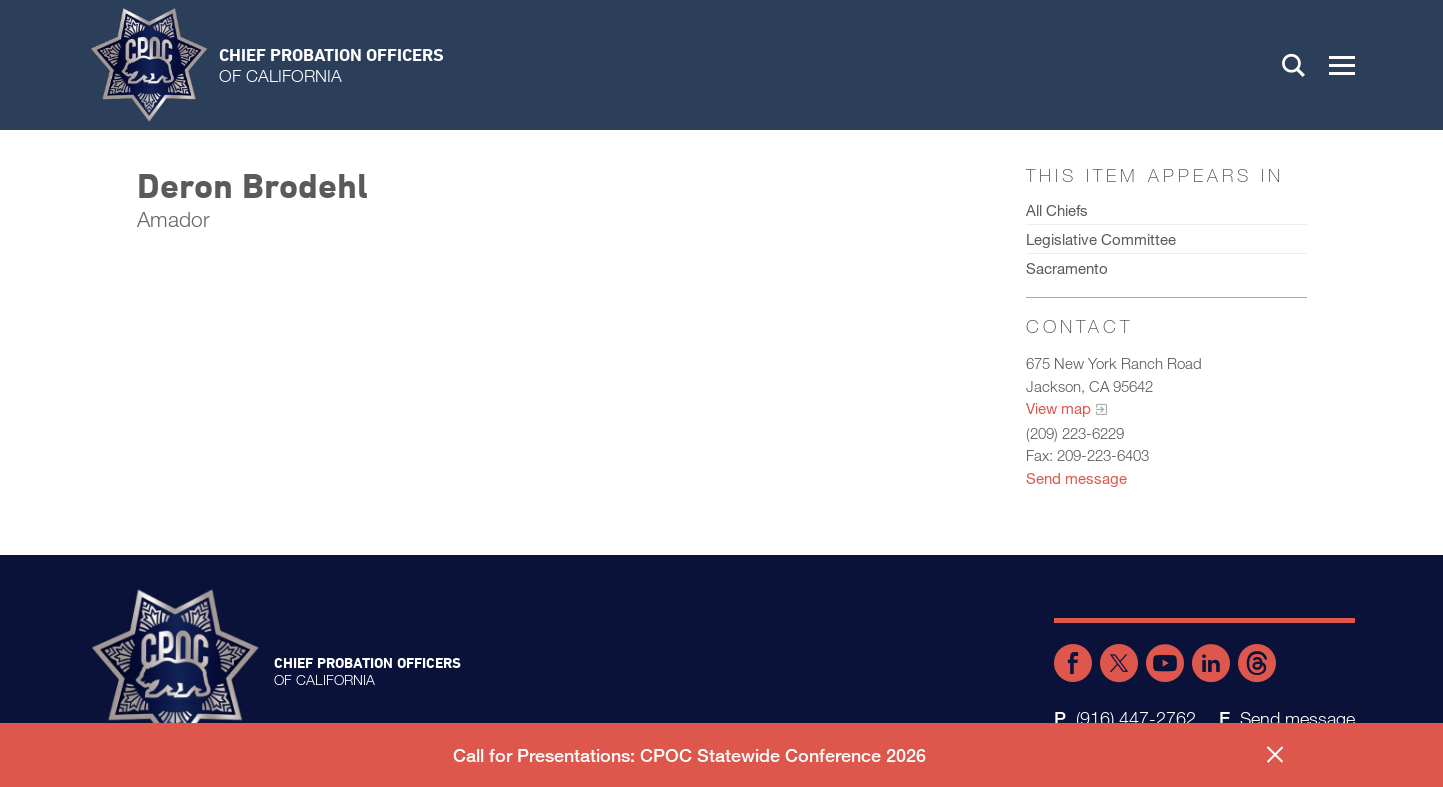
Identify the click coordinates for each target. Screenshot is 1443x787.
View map (1058, 408)
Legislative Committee (1101, 239)
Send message (1076, 478)
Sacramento (1067, 268)
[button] (1342, 65)
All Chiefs (1057, 210)
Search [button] (1294, 65)
